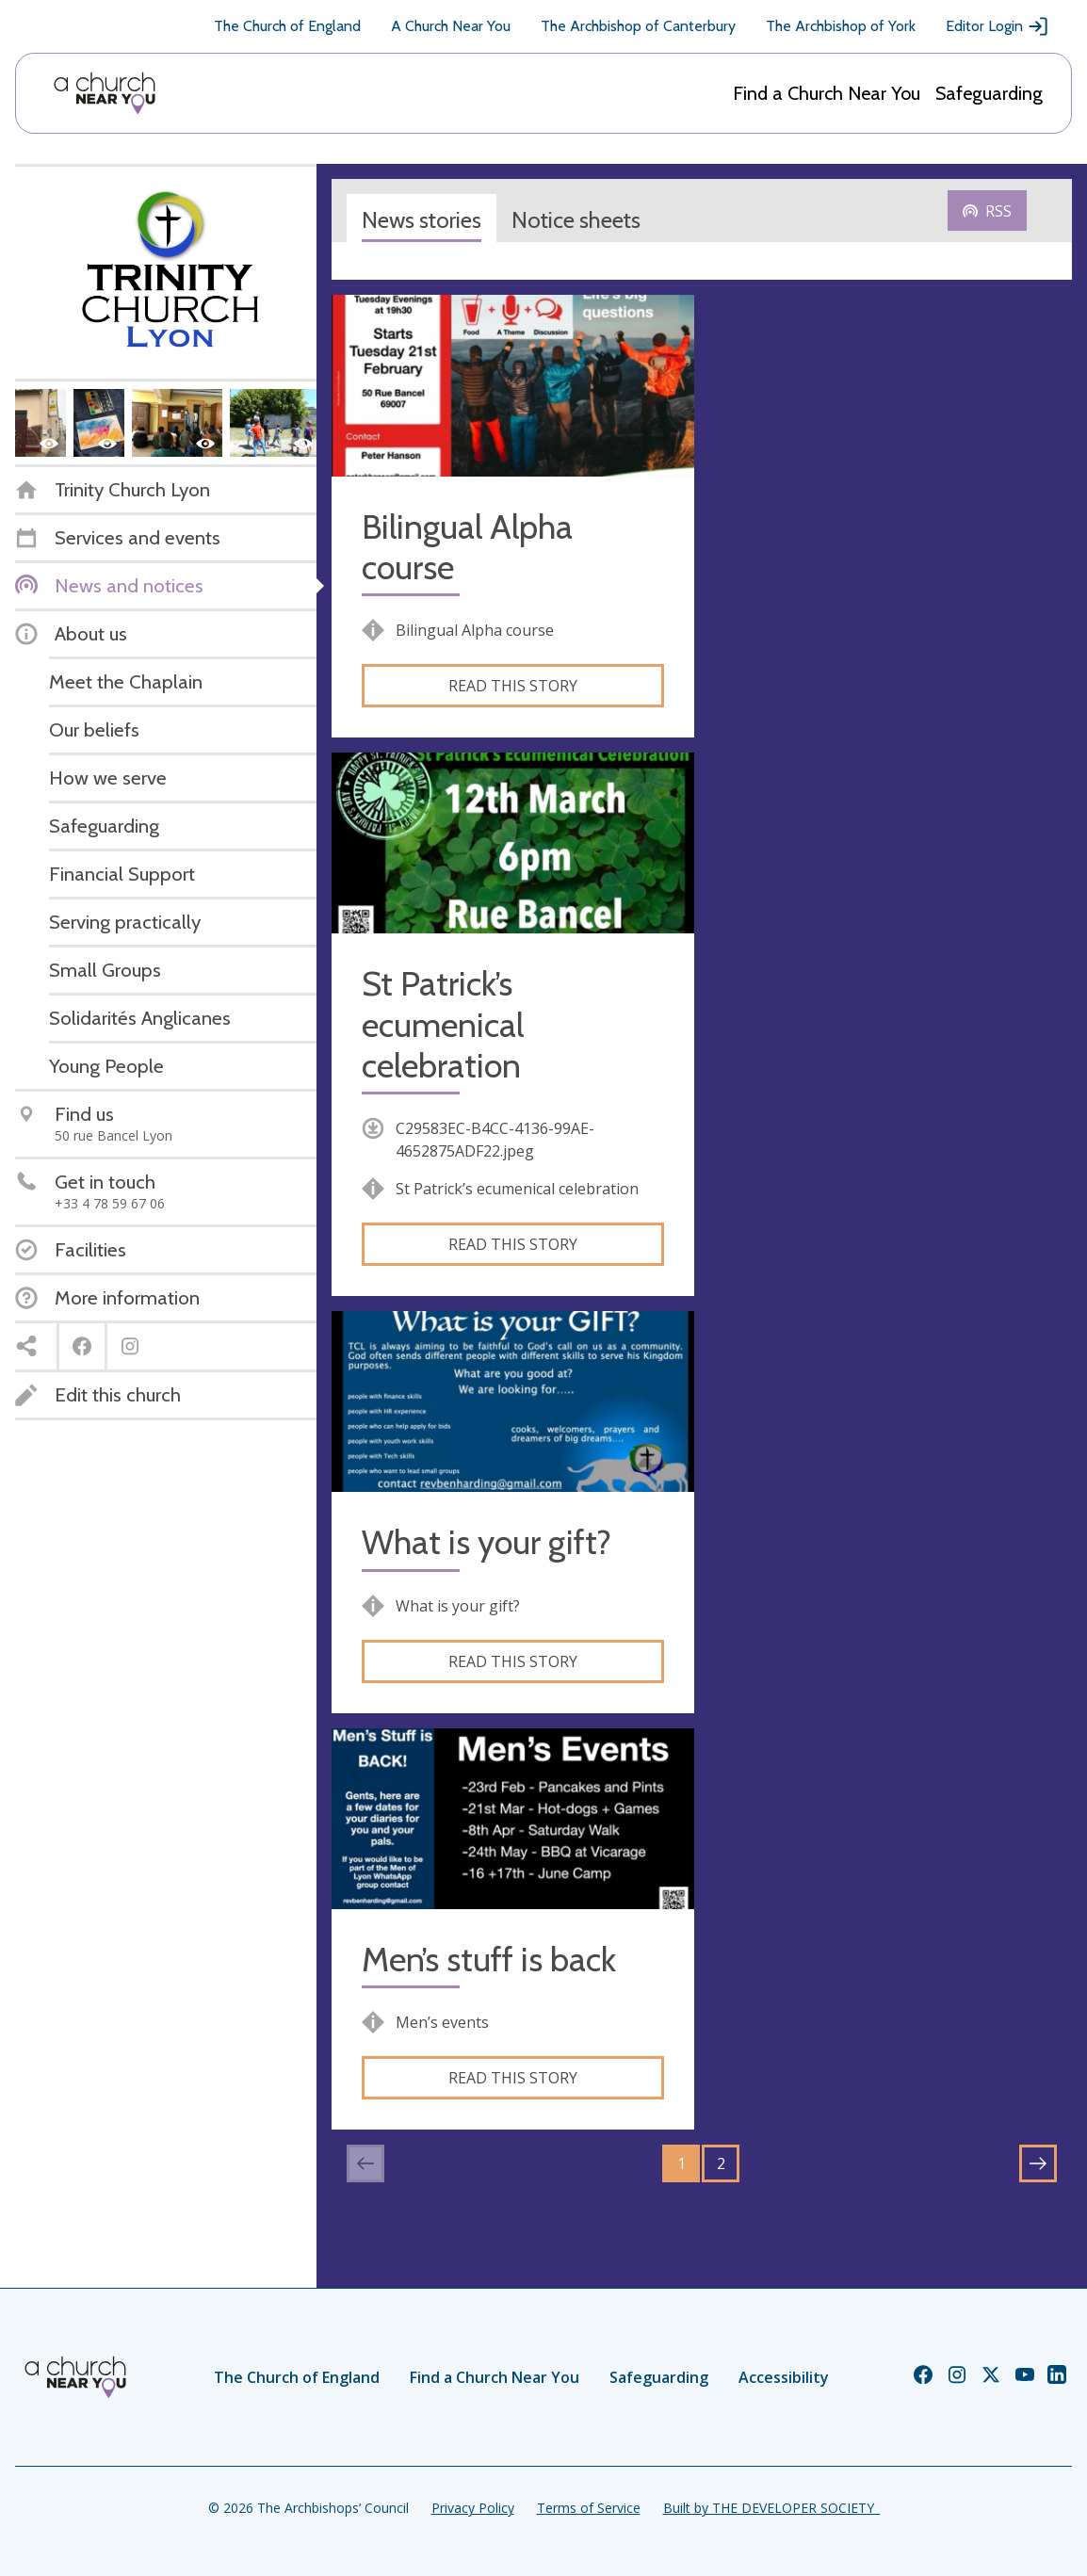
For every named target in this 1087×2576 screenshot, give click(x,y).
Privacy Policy (472, 2508)
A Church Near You (451, 26)
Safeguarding (989, 93)
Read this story (512, 685)
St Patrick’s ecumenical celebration (443, 1024)
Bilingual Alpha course (467, 547)
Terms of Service (589, 2508)
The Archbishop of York (841, 26)
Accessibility (783, 2377)
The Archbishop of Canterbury (638, 26)
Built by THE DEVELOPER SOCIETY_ (771, 2508)
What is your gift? (486, 1542)
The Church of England (287, 26)
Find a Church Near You (826, 93)
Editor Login (997, 26)
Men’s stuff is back (489, 1959)
